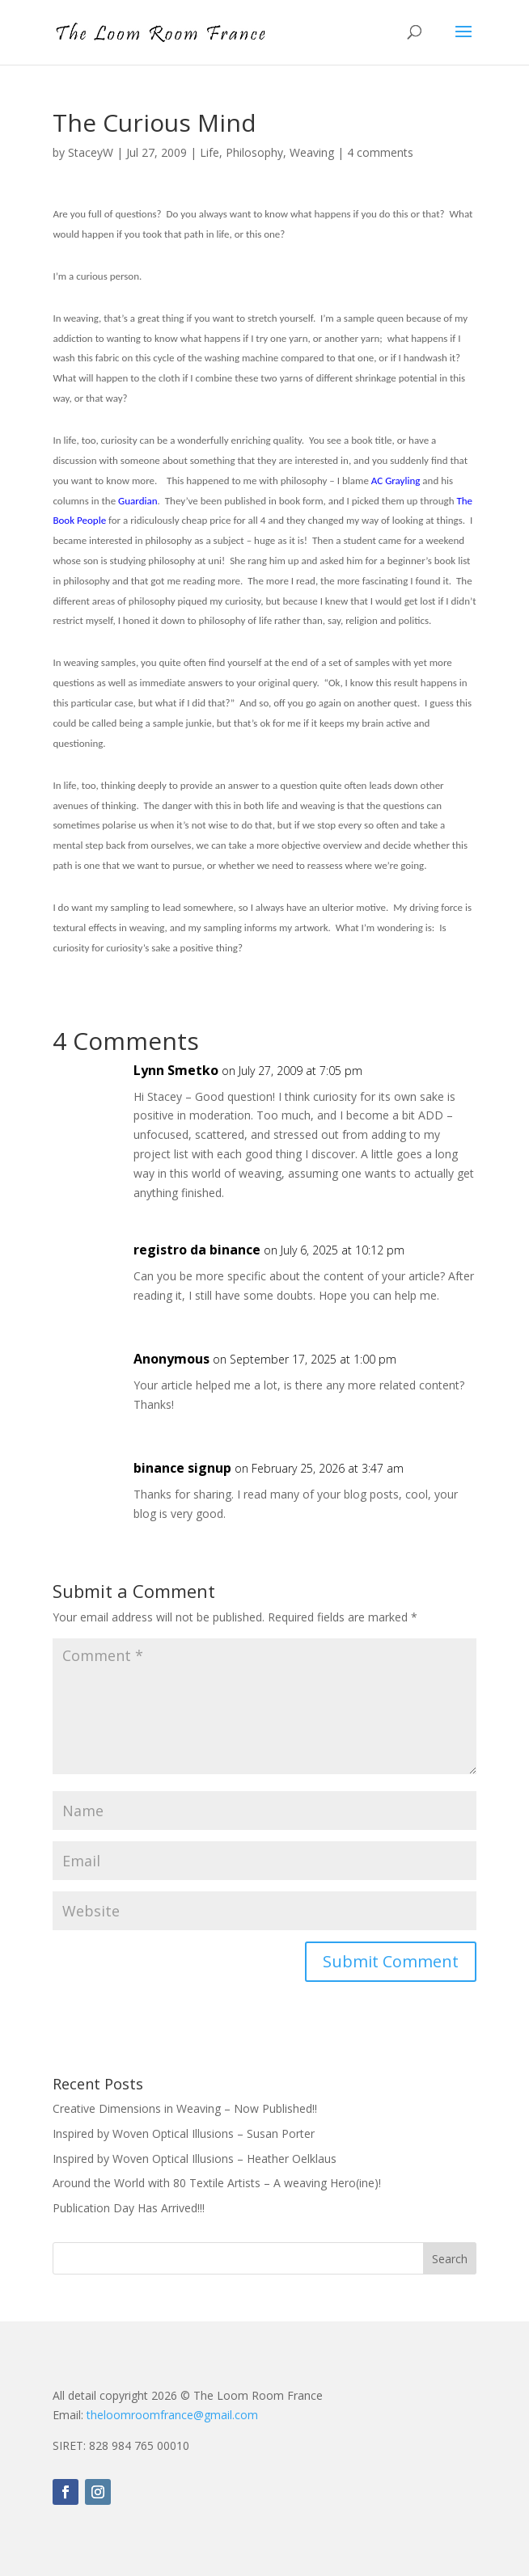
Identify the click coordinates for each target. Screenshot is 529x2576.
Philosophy (254, 152)
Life (209, 152)
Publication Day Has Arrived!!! (129, 2208)
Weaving (312, 152)
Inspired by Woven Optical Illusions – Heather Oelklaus (194, 2158)
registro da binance (196, 1249)
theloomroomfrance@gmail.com (172, 2414)
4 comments (380, 152)
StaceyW (90, 152)
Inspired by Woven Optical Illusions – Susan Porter (184, 2133)
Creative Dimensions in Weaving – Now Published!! (185, 2108)
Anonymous (171, 1359)
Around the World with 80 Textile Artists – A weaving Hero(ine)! (217, 2182)
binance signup (182, 1468)
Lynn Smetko (175, 1070)
